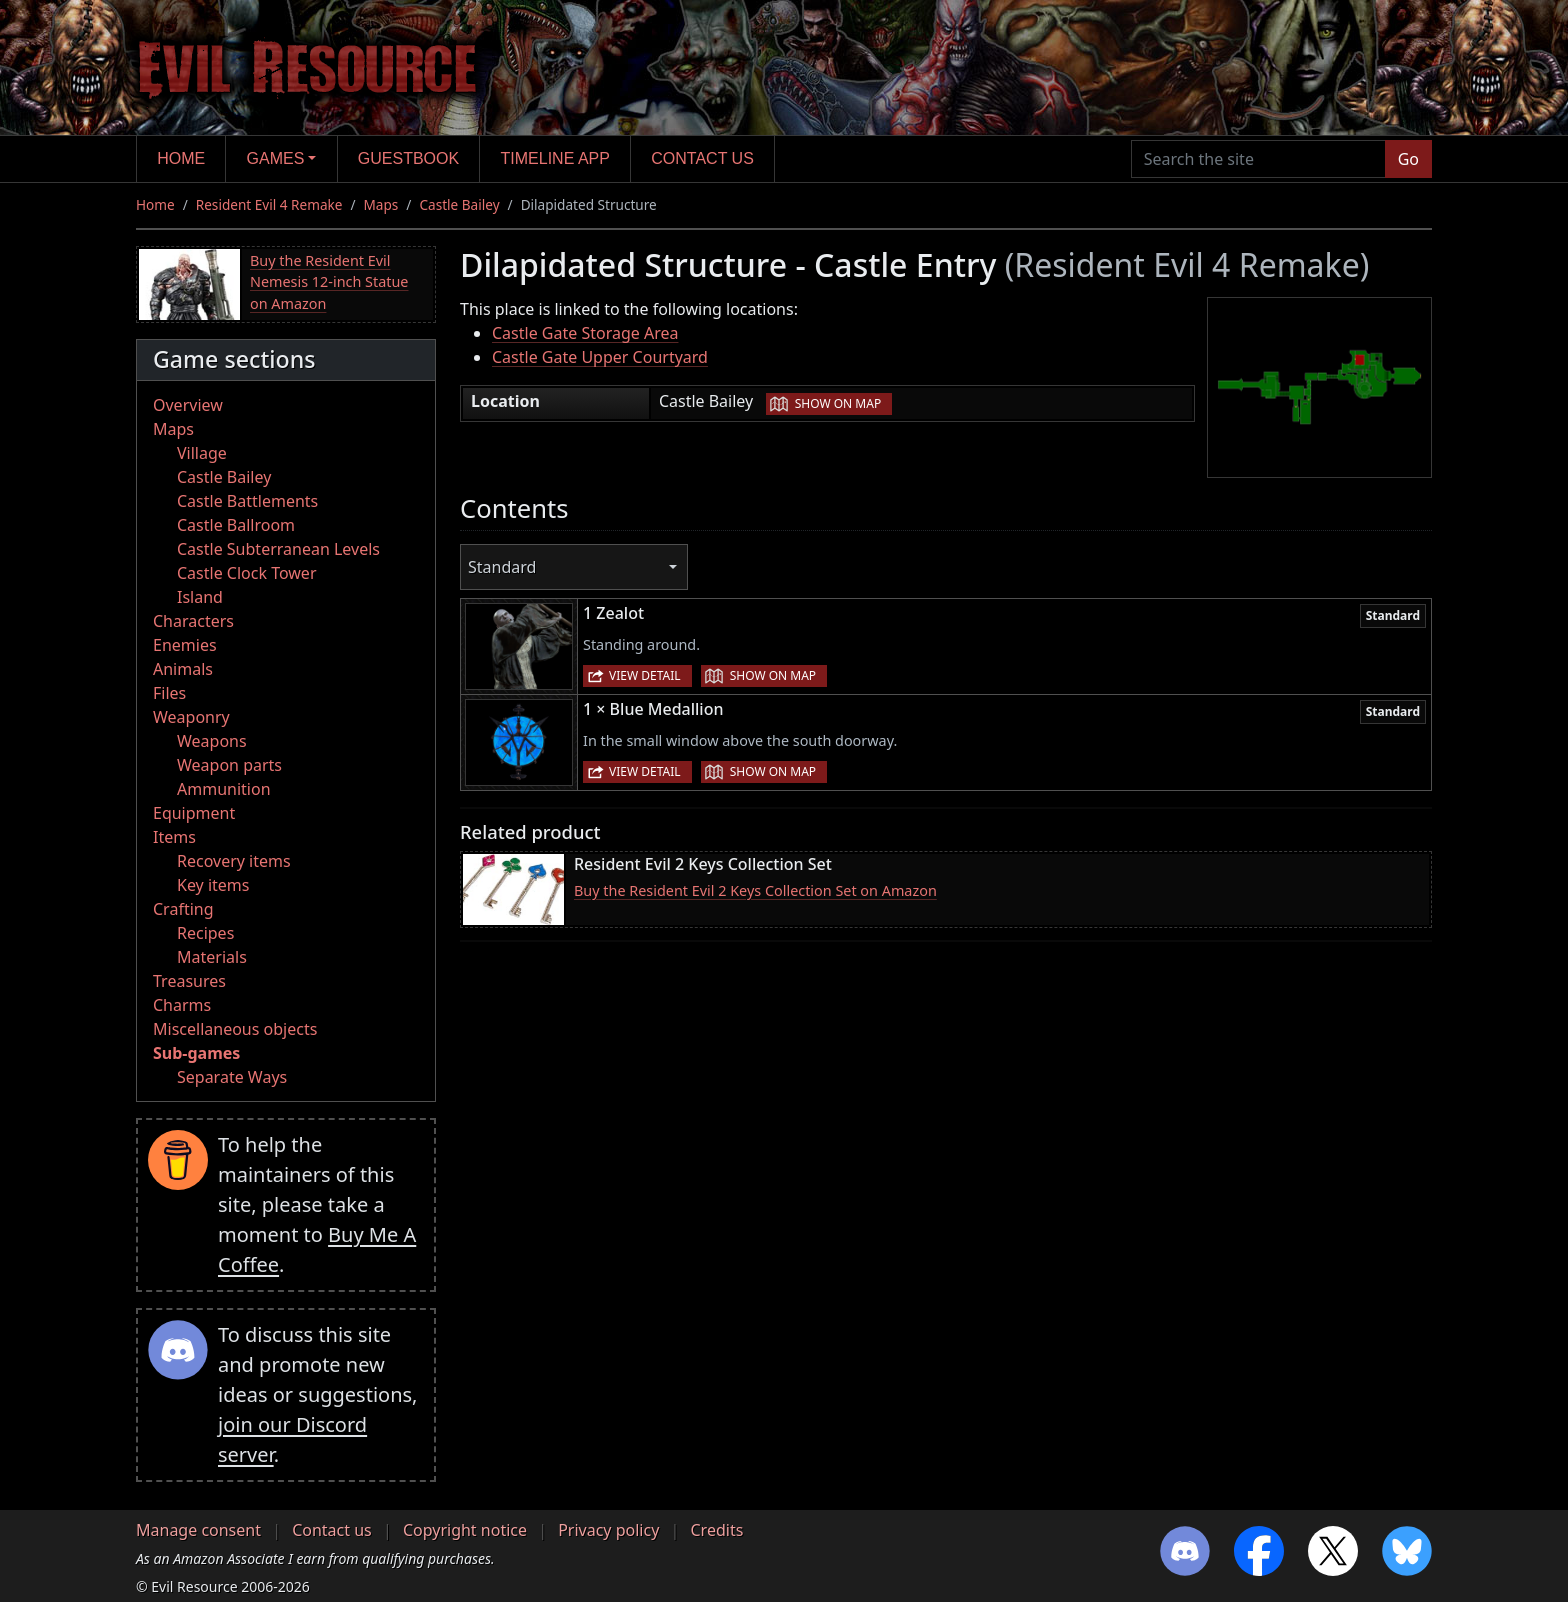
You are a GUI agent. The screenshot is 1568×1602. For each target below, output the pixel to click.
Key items (213, 885)
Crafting (183, 909)
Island (200, 597)
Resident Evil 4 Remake (269, 204)
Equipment (194, 813)
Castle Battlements (247, 501)
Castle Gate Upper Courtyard (600, 357)
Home (181, 158)
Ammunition (224, 789)
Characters (193, 621)
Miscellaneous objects (235, 1029)
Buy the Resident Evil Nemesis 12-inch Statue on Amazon (329, 282)
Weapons (212, 741)
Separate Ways (232, 1077)
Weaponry (191, 717)
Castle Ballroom (236, 525)
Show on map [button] (838, 403)
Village (202, 453)
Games (276, 158)
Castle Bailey (459, 204)
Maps (381, 204)
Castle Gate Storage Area (585, 333)
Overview (188, 405)
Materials (212, 957)
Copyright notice (465, 1530)
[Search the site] (1258, 159)
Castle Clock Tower (247, 573)
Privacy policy (608, 1530)
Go (1408, 159)
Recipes (205, 933)
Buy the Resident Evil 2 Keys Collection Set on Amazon (755, 890)
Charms (182, 1005)
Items (174, 837)
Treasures (189, 981)
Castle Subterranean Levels (278, 549)
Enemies (185, 645)
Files (169, 693)
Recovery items (234, 861)
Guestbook (408, 158)
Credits (716, 1530)
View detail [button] (645, 675)
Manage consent (198, 1530)
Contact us (702, 158)
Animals (183, 669)
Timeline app (555, 158)
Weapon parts (229, 765)
